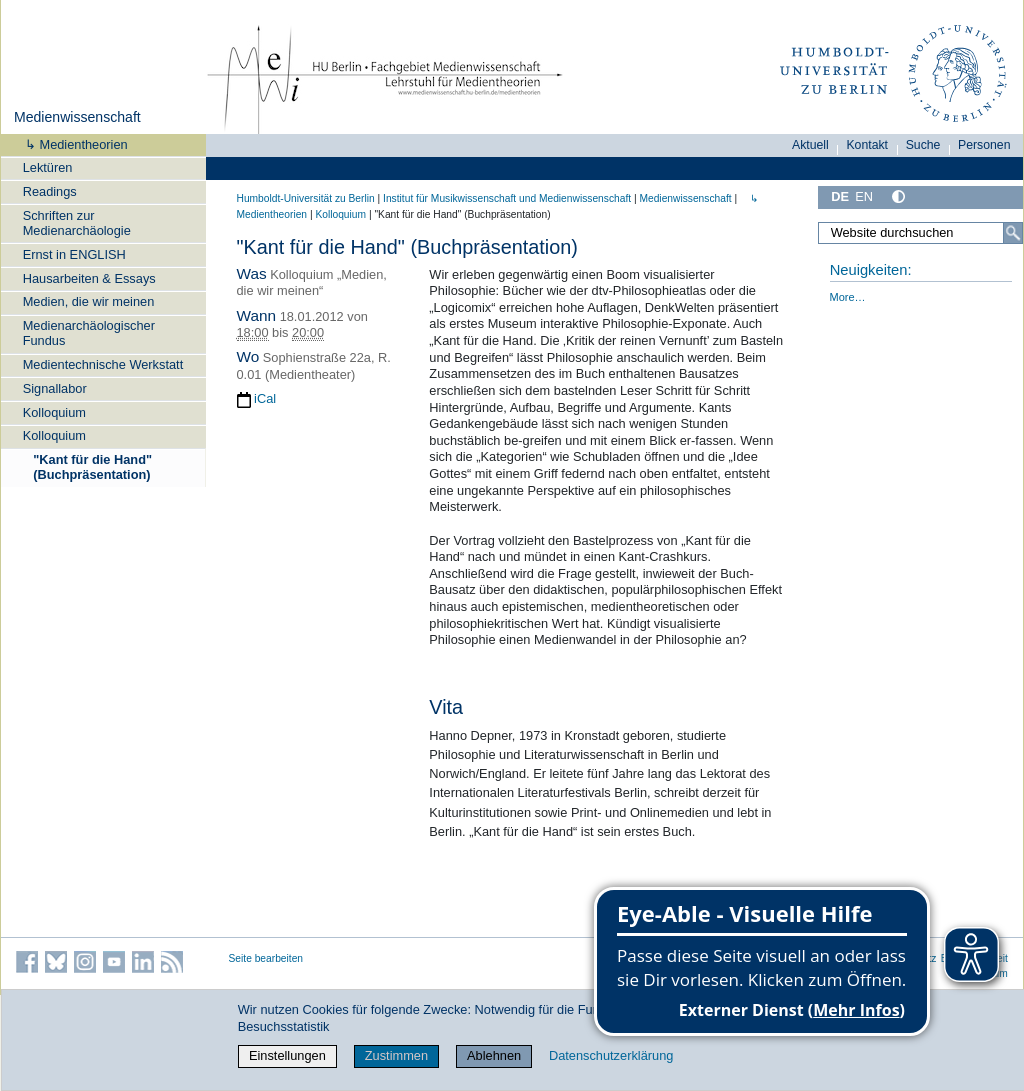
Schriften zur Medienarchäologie (77, 223)
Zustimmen (396, 1055)
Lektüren (48, 167)
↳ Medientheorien (70, 144)
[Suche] (1013, 233)
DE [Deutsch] (840, 196)
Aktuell (810, 145)
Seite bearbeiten (266, 958)
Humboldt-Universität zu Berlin (306, 198)
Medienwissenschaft (77, 117)
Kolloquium (54, 412)
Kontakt (867, 145)
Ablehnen (494, 1055)
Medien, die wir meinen (89, 301)
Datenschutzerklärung (611, 1055)
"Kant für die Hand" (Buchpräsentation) (92, 467)
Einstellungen (287, 1055)
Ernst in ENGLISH (74, 254)
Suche (923, 145)
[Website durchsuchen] (920, 233)
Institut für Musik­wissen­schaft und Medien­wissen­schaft (507, 198)
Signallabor (55, 388)
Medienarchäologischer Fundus (89, 333)
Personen (984, 145)
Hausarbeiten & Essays (89, 278)
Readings (50, 191)
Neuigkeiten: (871, 270)
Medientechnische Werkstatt (103, 364)
